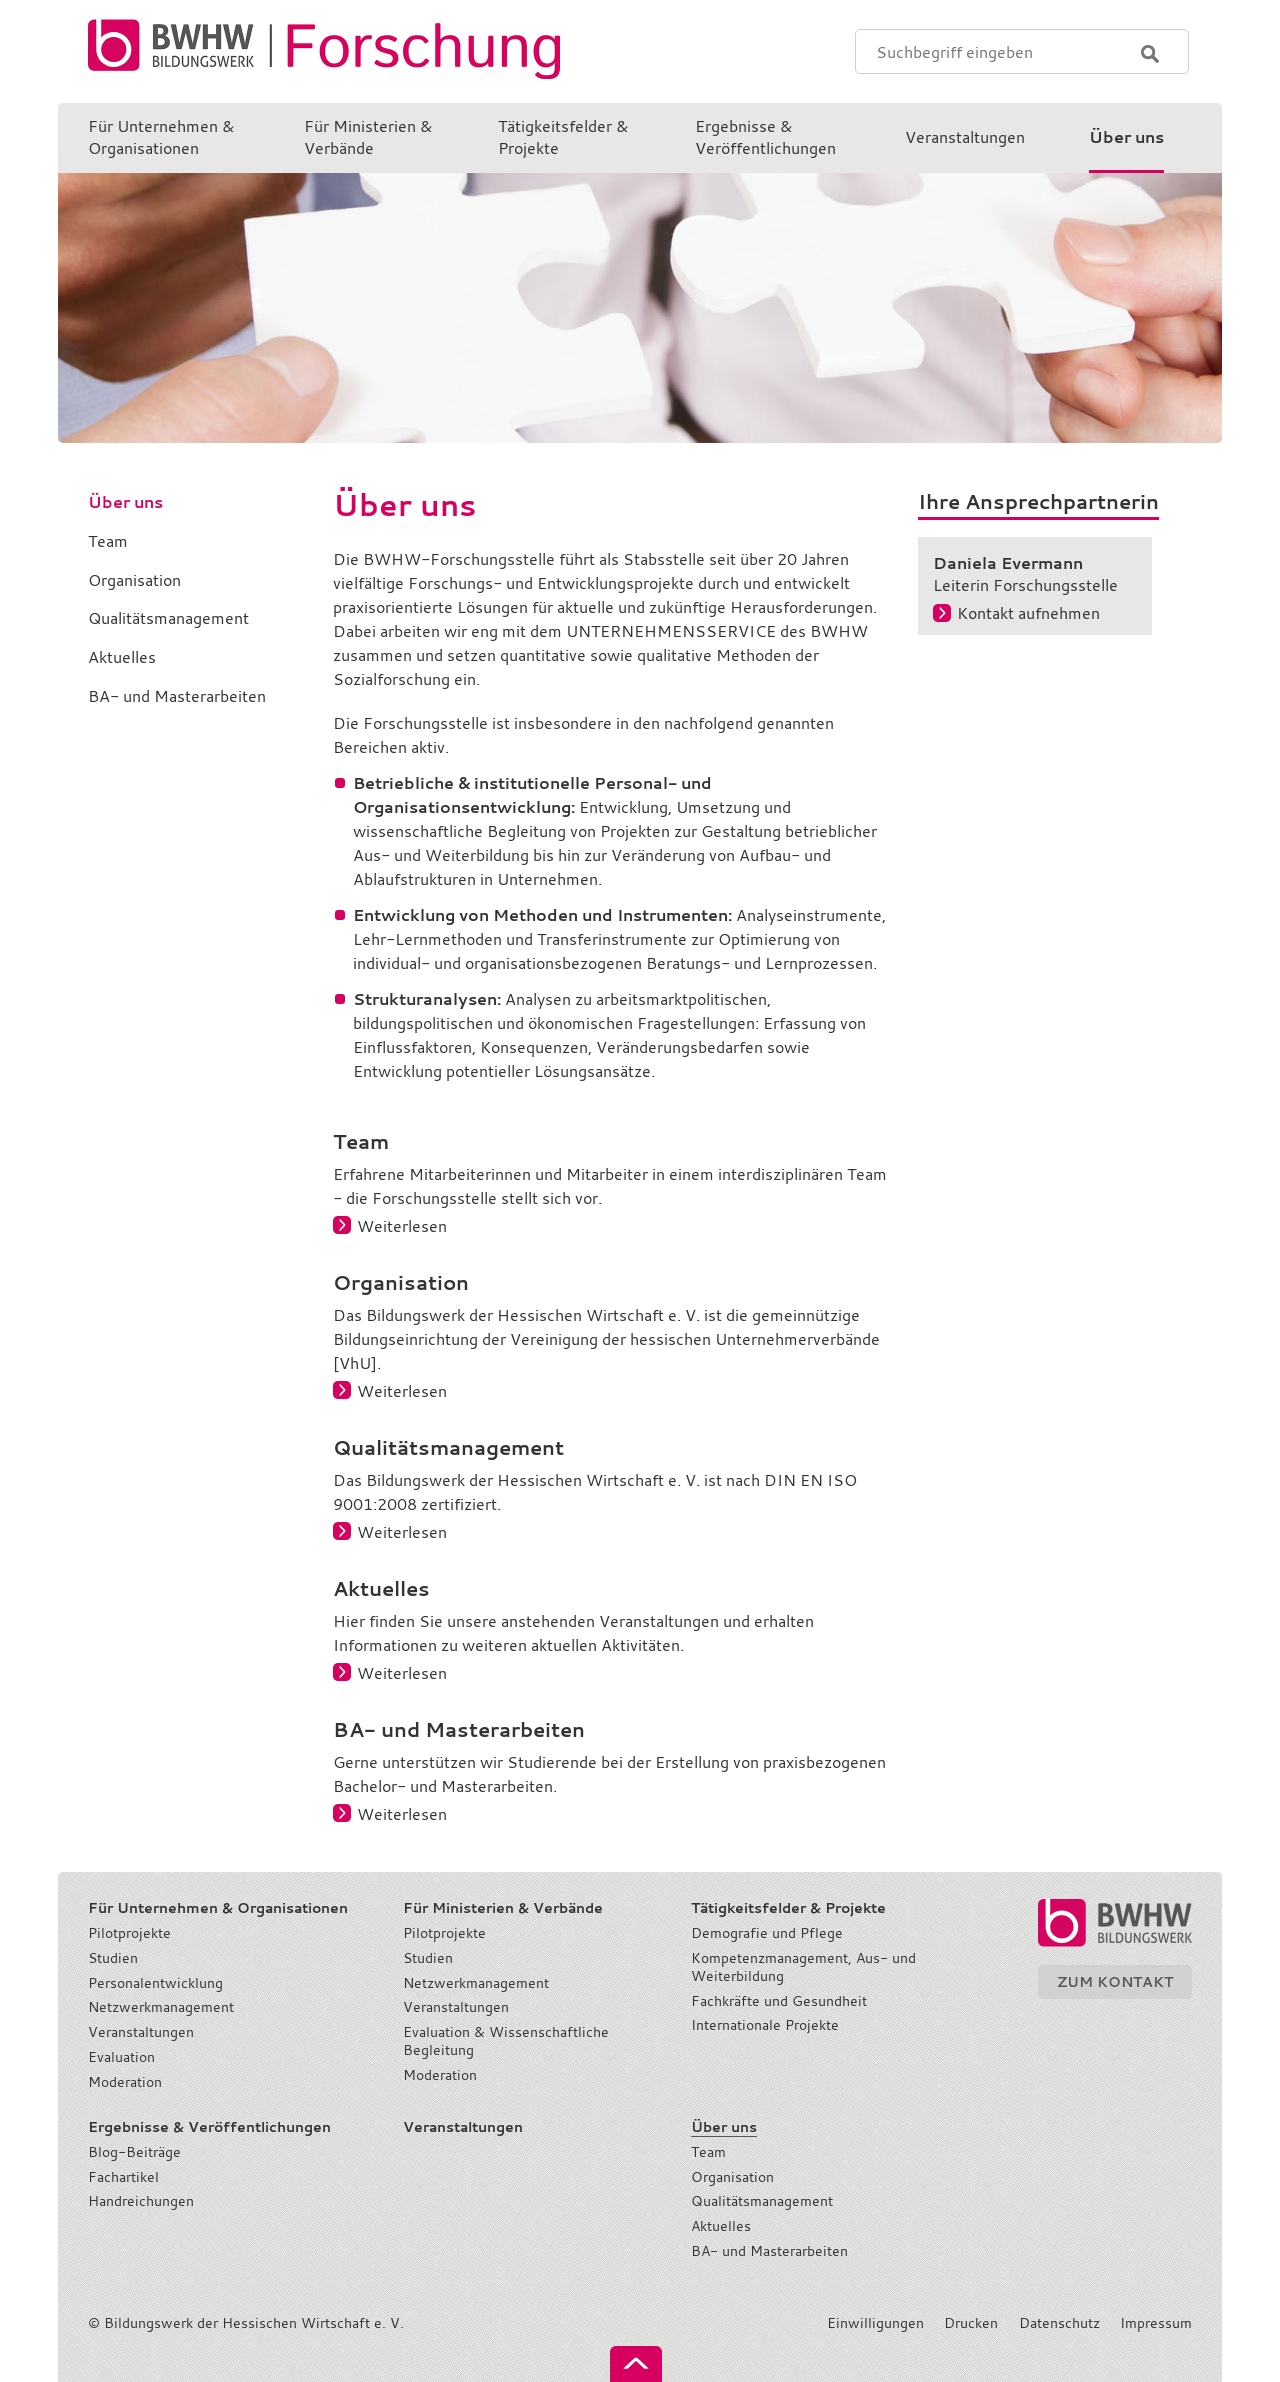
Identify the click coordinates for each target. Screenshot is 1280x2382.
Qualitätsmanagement (762, 2201)
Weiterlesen (402, 1226)
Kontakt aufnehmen (1028, 613)
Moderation (125, 2082)
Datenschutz (1059, 2323)
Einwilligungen (875, 2323)
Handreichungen (141, 2201)
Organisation (732, 2177)
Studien (113, 1958)
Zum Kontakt (1115, 1981)
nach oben (636, 2364)
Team (708, 2152)
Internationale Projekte (765, 2025)
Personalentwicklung (155, 1983)
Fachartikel (123, 2177)
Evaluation (121, 2057)
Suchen (1150, 54)
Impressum (1156, 2323)
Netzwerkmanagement (161, 2007)
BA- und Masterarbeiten (769, 2251)
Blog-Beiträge (134, 2152)
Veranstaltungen (141, 2032)
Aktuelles (721, 2226)
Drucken (971, 2323)
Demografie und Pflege (767, 1933)
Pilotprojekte (129, 1933)
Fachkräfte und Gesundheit (779, 2001)
